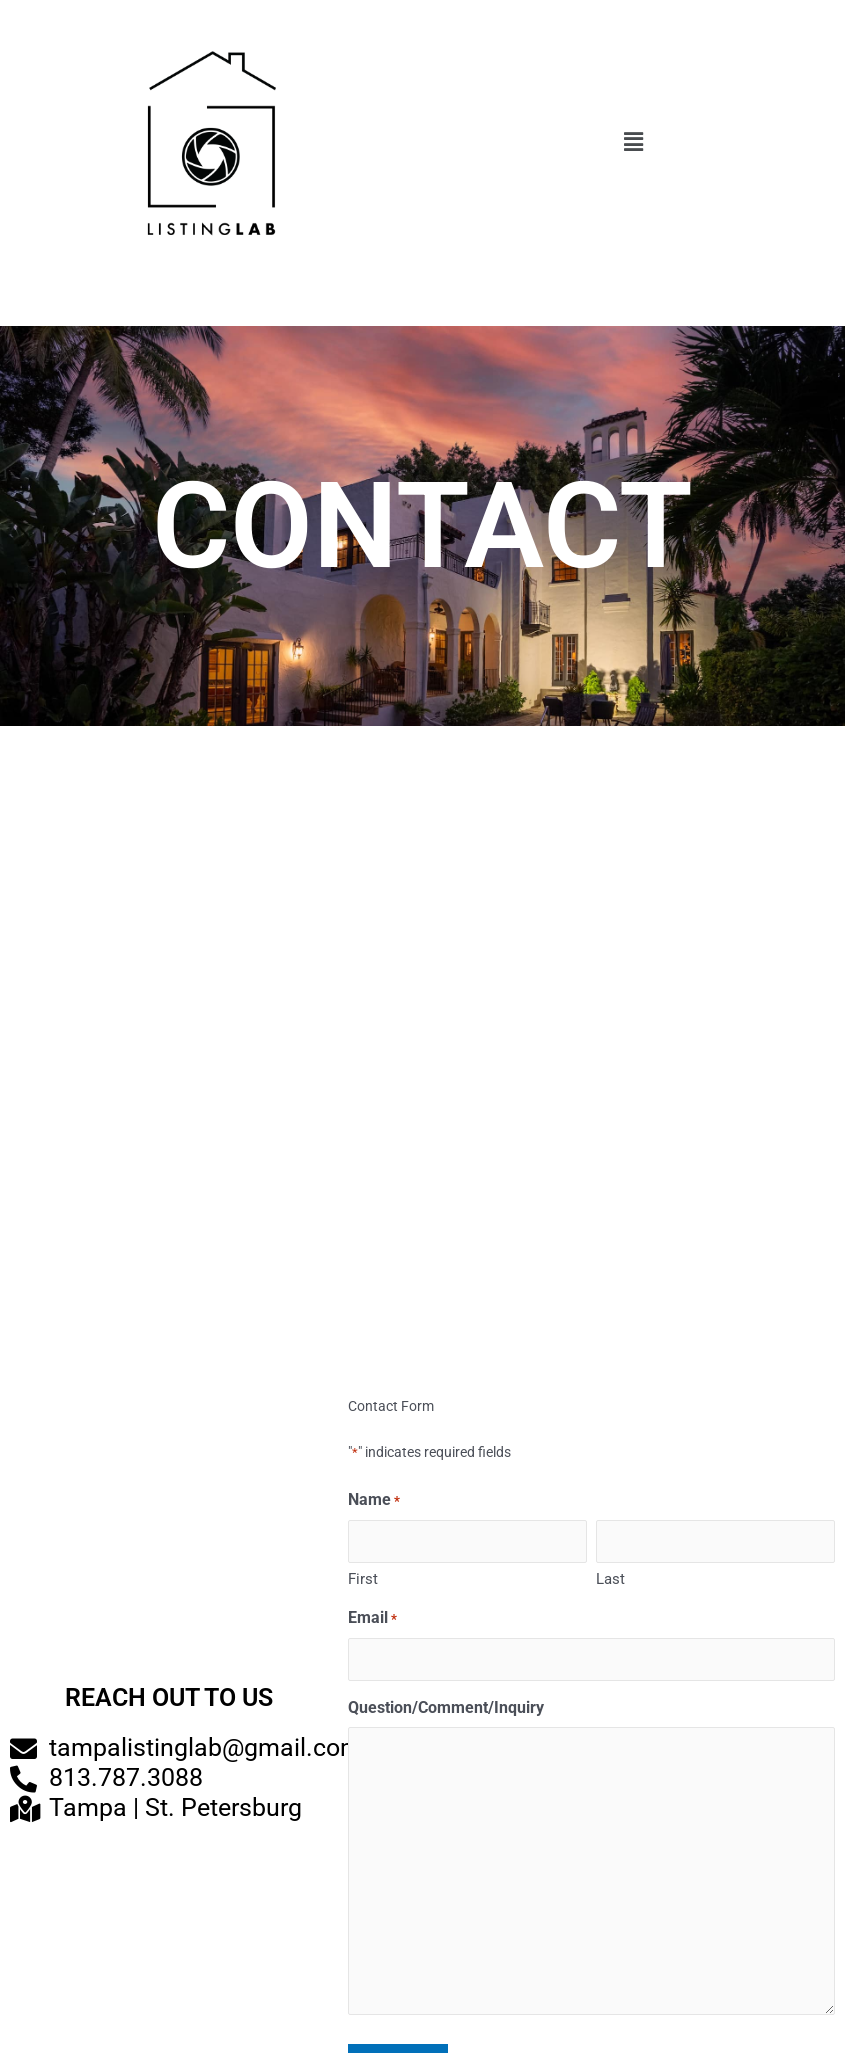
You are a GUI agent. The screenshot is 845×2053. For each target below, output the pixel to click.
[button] (634, 143)
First (363, 1579)
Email (372, 1619)
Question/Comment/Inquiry (446, 1707)
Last (610, 1579)
